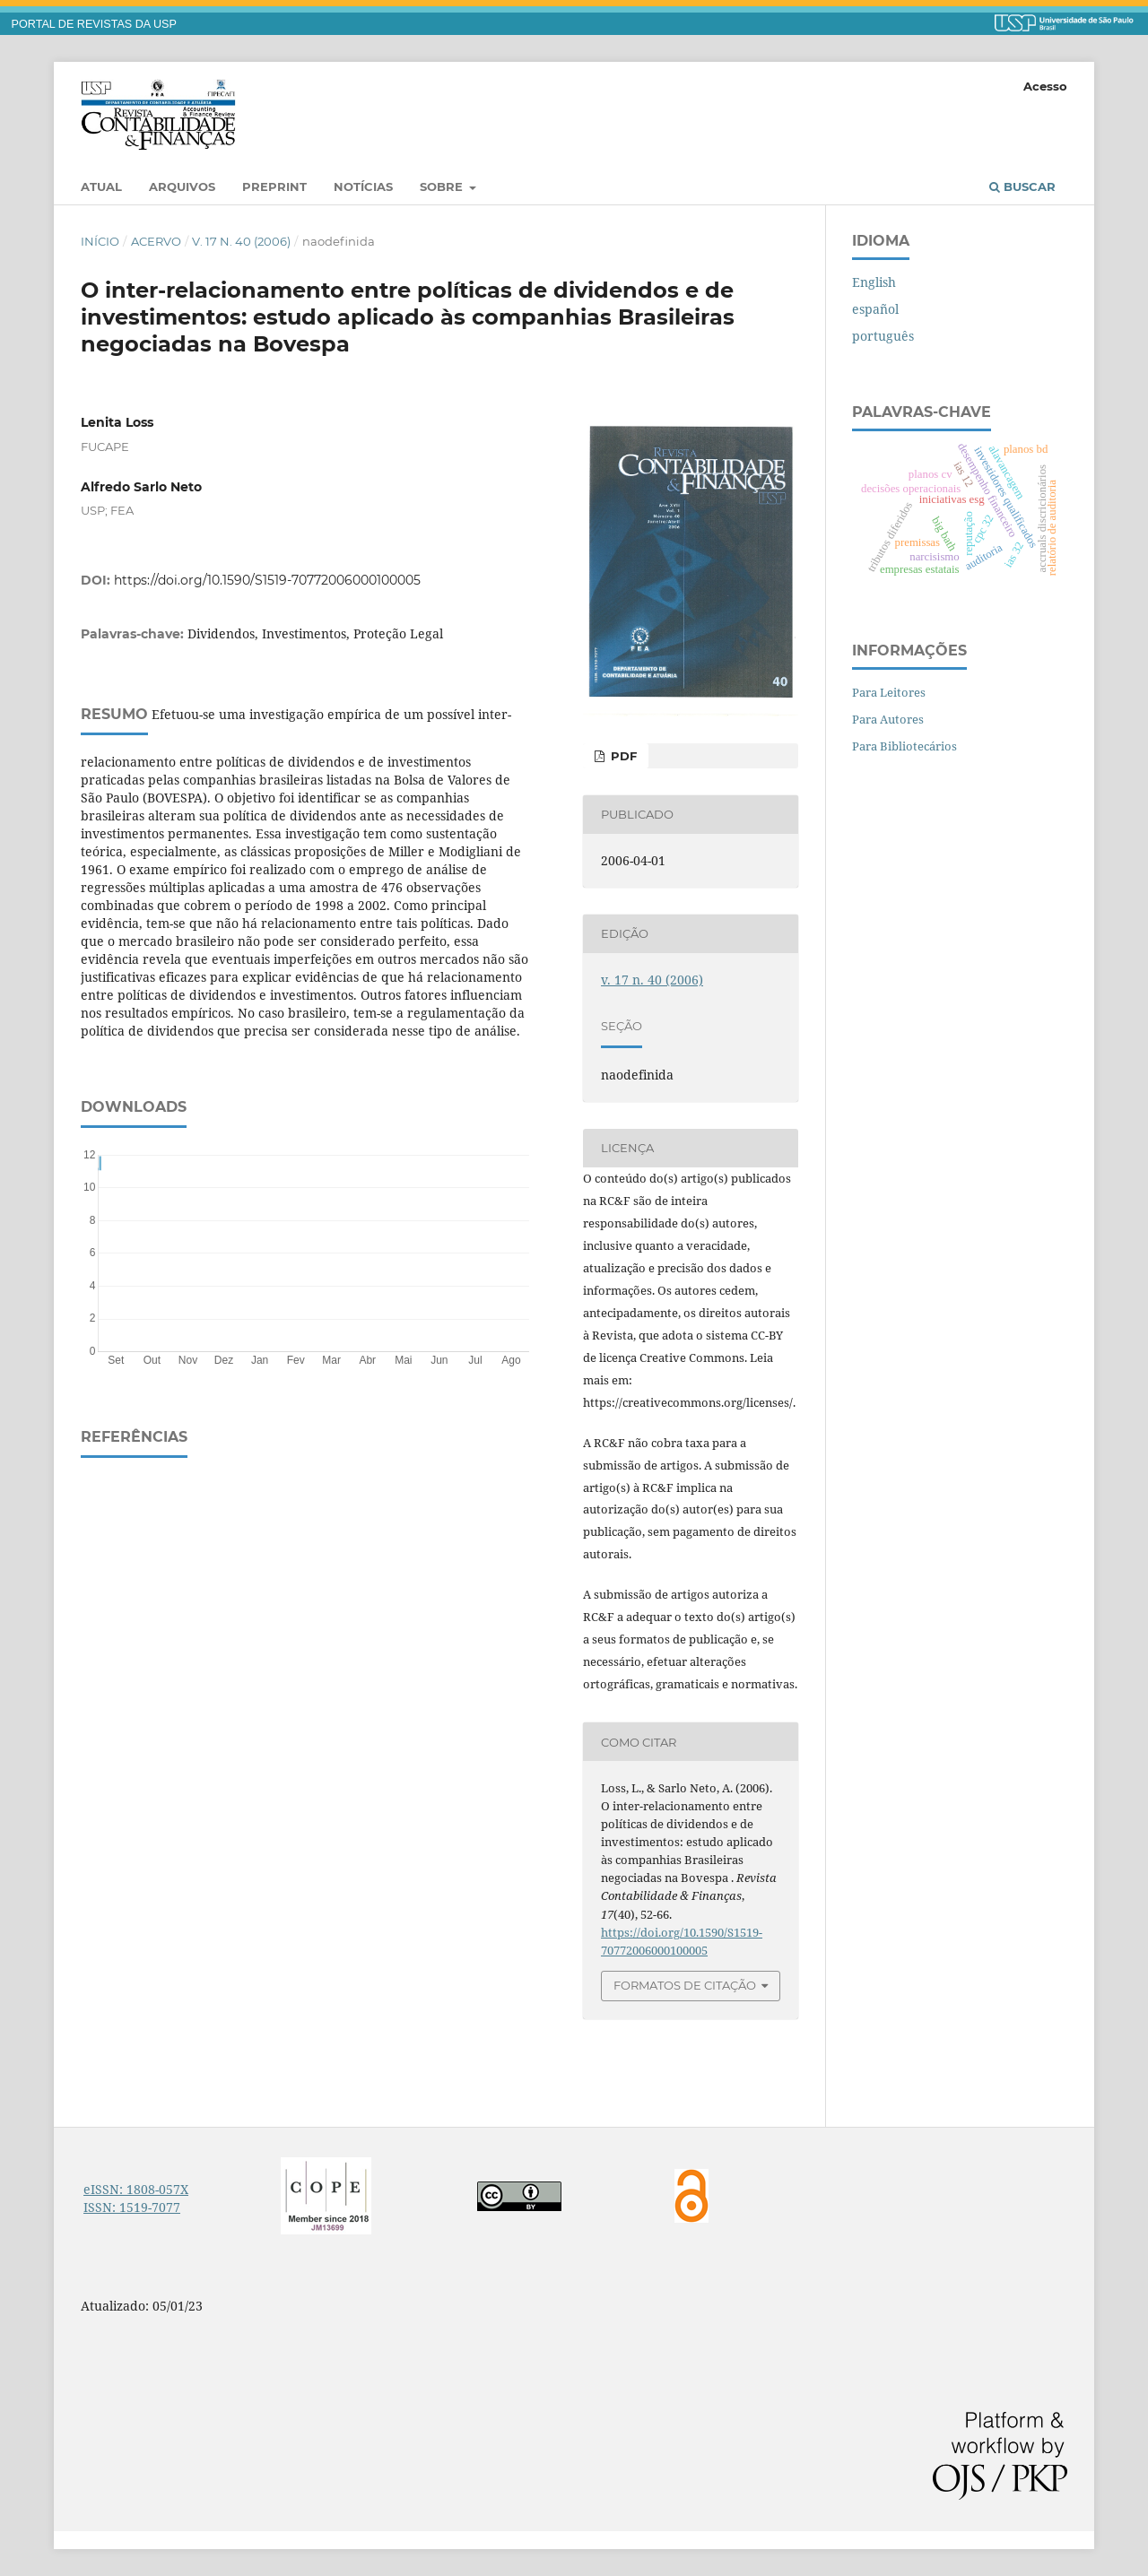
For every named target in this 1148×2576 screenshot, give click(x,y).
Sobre (443, 186)
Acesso (1045, 86)
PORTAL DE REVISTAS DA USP (94, 24)
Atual (101, 186)
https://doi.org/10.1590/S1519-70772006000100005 (267, 580)
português (883, 335)
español (875, 308)
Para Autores (888, 719)
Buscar (1022, 186)
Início (100, 241)
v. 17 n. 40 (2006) (241, 241)
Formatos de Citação (684, 1985)
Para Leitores (889, 692)
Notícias (363, 186)
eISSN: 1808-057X (135, 2189)
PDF (622, 756)
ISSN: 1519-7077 (131, 2207)
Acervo (156, 241)
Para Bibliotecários (904, 746)
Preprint (274, 186)
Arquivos (182, 186)
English (874, 282)
